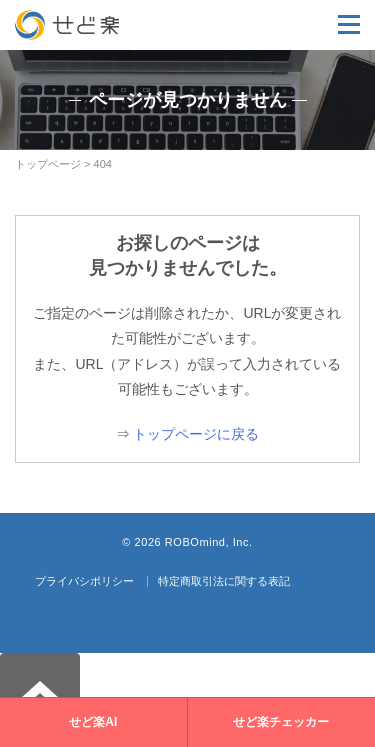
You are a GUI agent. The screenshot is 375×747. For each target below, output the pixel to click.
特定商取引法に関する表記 (224, 581)
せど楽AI (93, 722)
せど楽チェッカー (281, 722)
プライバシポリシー (84, 581)
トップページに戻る (196, 434)
